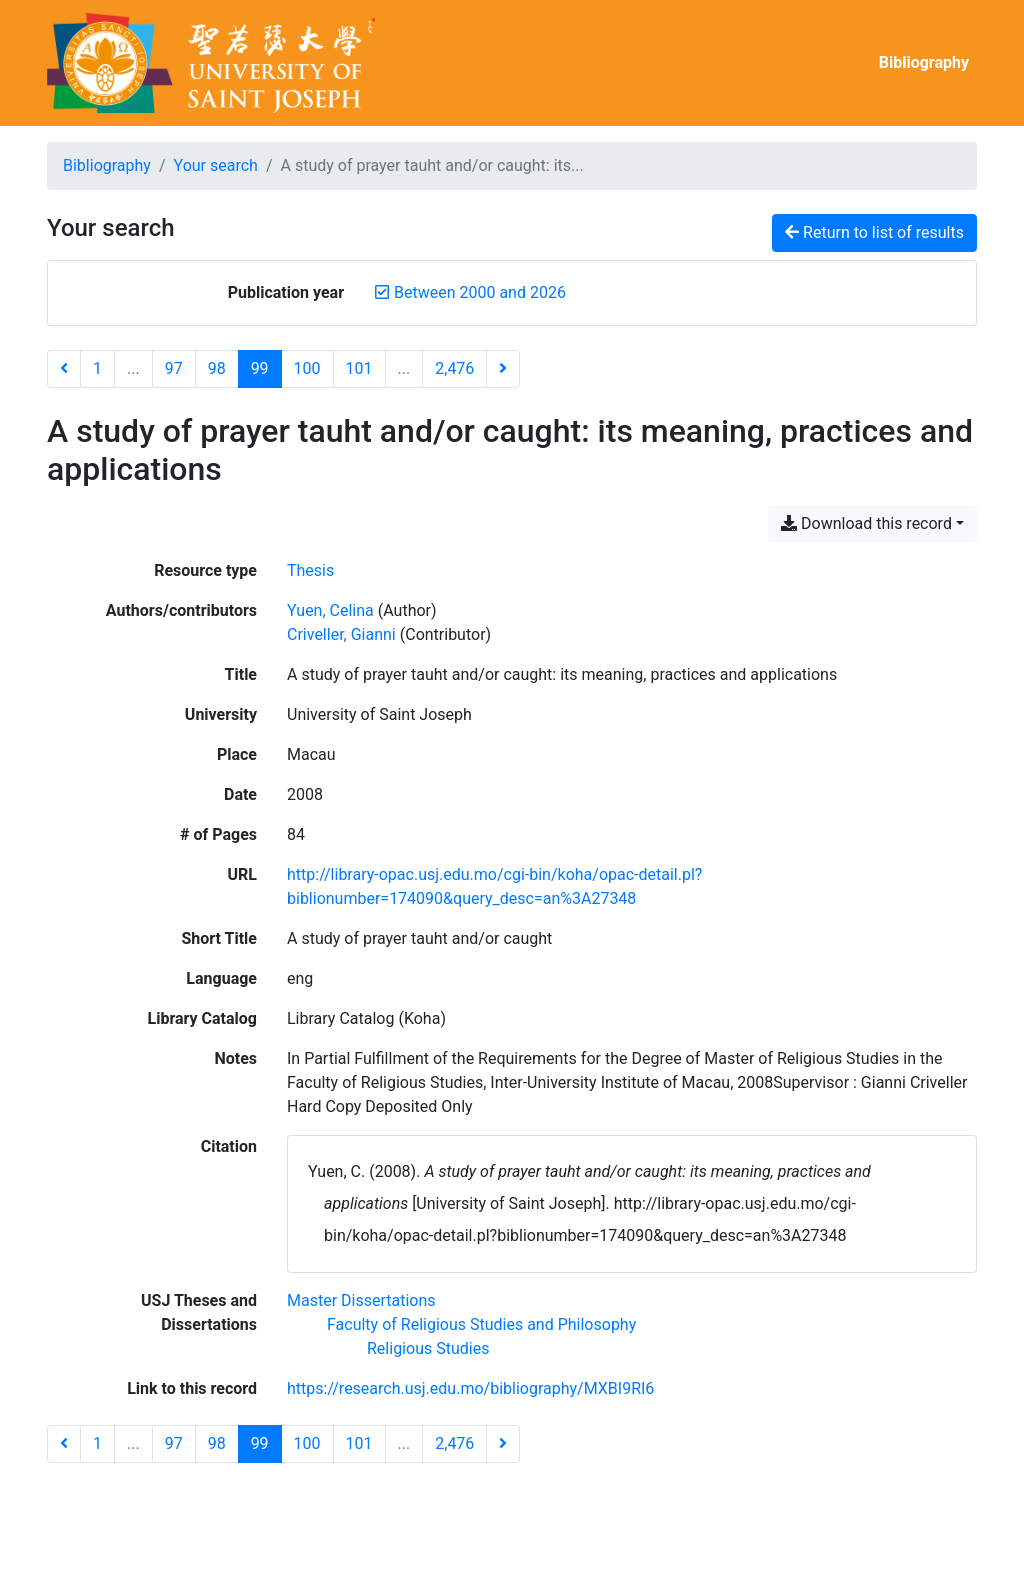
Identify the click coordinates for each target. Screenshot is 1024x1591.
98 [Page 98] (217, 368)
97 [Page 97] (174, 368)
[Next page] (503, 369)
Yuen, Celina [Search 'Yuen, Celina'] (330, 610)
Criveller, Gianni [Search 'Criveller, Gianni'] (341, 634)
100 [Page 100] (307, 368)
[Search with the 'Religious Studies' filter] (428, 1348)
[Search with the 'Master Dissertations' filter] (361, 1300)
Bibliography (924, 62)
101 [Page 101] (359, 368)
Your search (216, 165)
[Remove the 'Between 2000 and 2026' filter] (480, 292)
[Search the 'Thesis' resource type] (310, 570)
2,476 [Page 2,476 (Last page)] (454, 368)
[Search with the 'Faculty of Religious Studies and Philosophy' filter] (481, 1324)
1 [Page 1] (97, 368)
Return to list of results (874, 232)
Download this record (866, 523)
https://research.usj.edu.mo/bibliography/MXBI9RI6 (470, 1388)
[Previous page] (64, 369)
